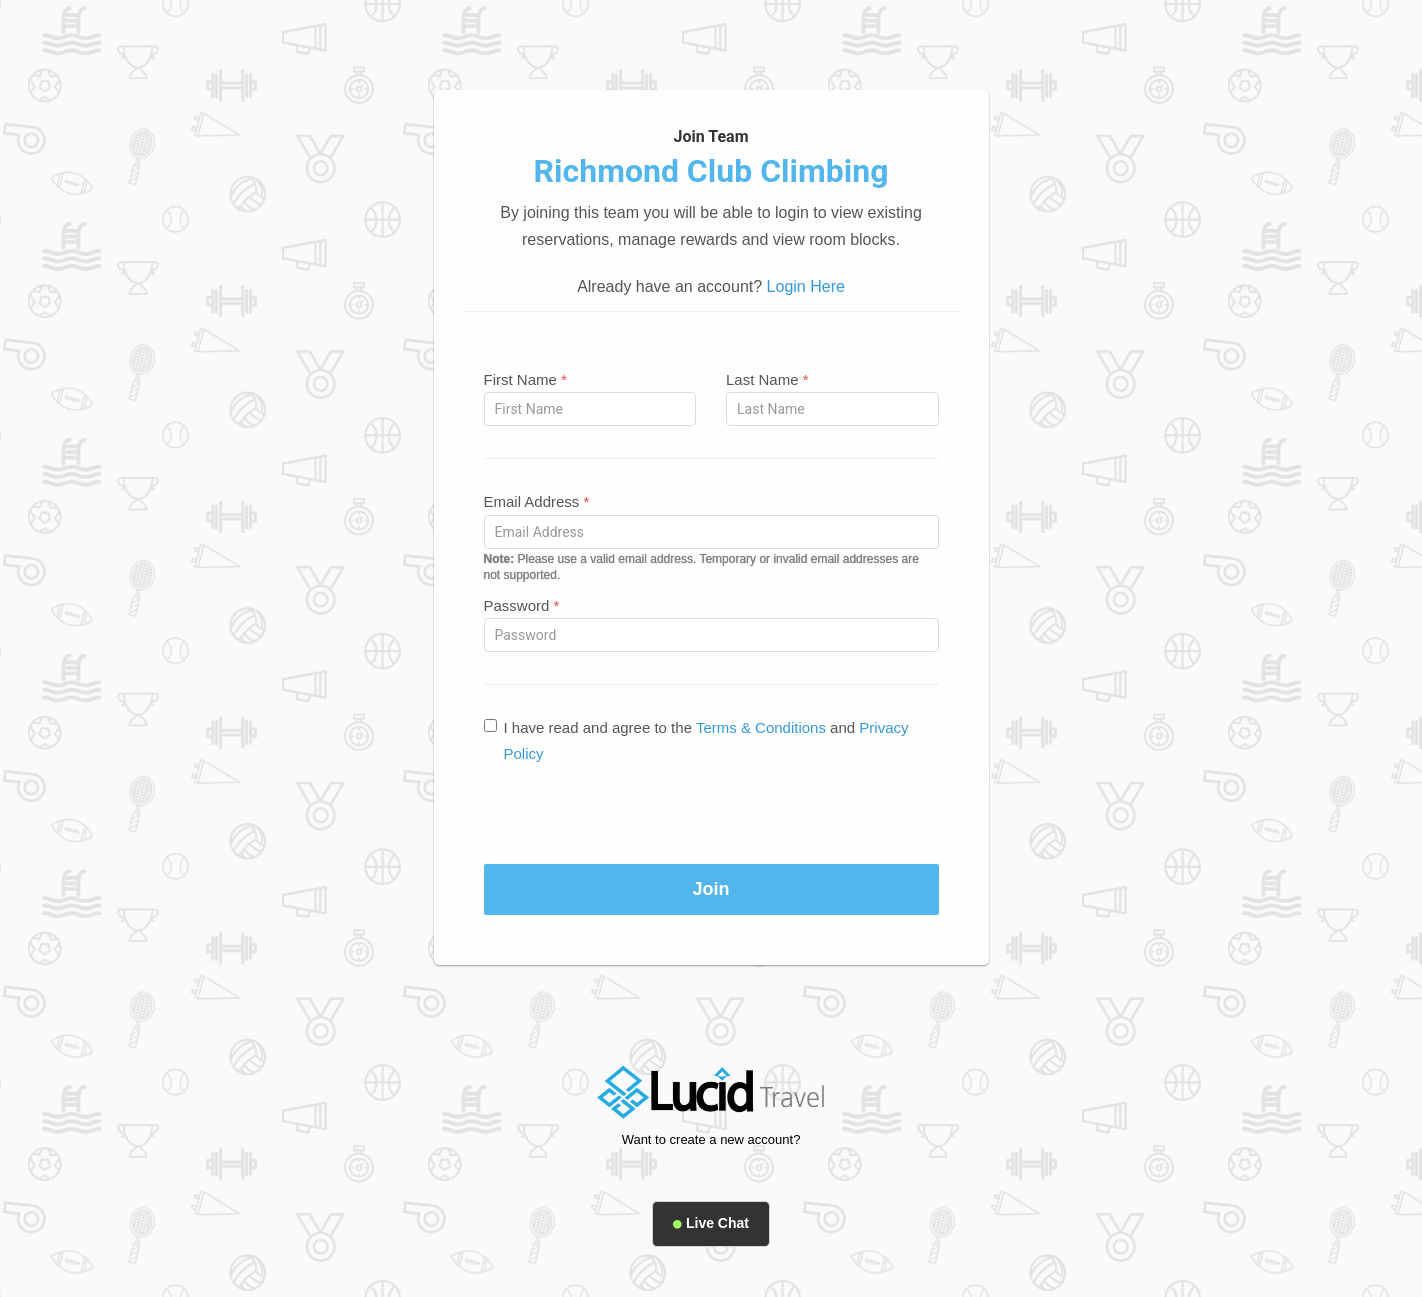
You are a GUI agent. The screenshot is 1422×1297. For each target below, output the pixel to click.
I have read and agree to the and (696, 740)
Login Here (806, 286)
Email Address (537, 501)
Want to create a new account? (711, 1139)
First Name (525, 379)
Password (522, 605)
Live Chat (711, 1223)
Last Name (767, 379)
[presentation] (711, 815)
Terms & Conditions (761, 727)
